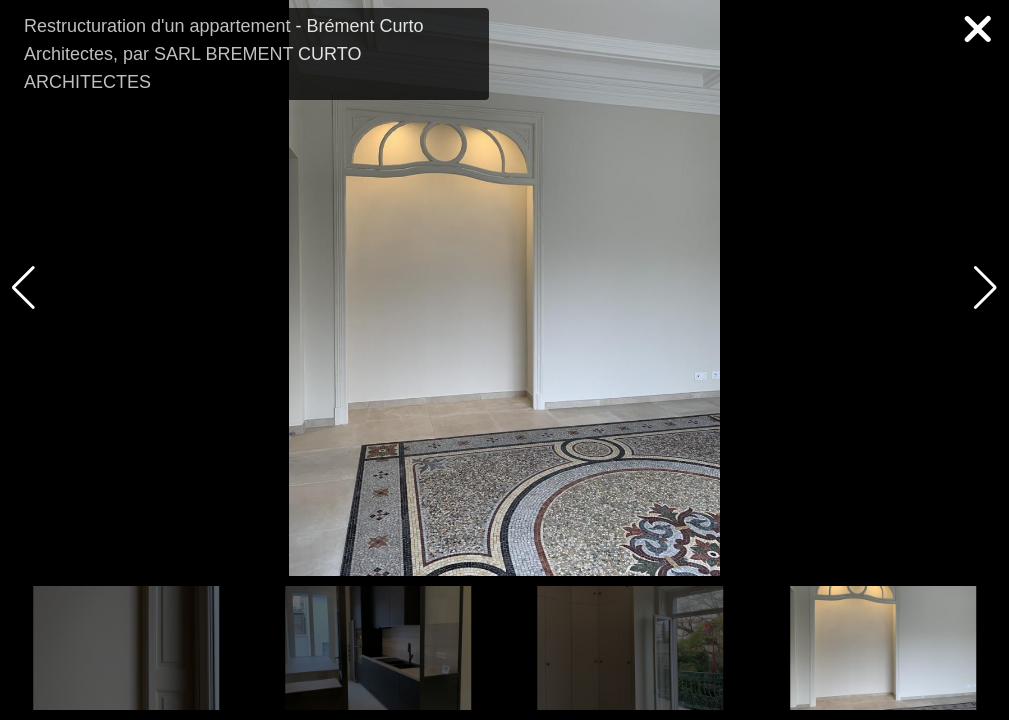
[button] (985, 288)
